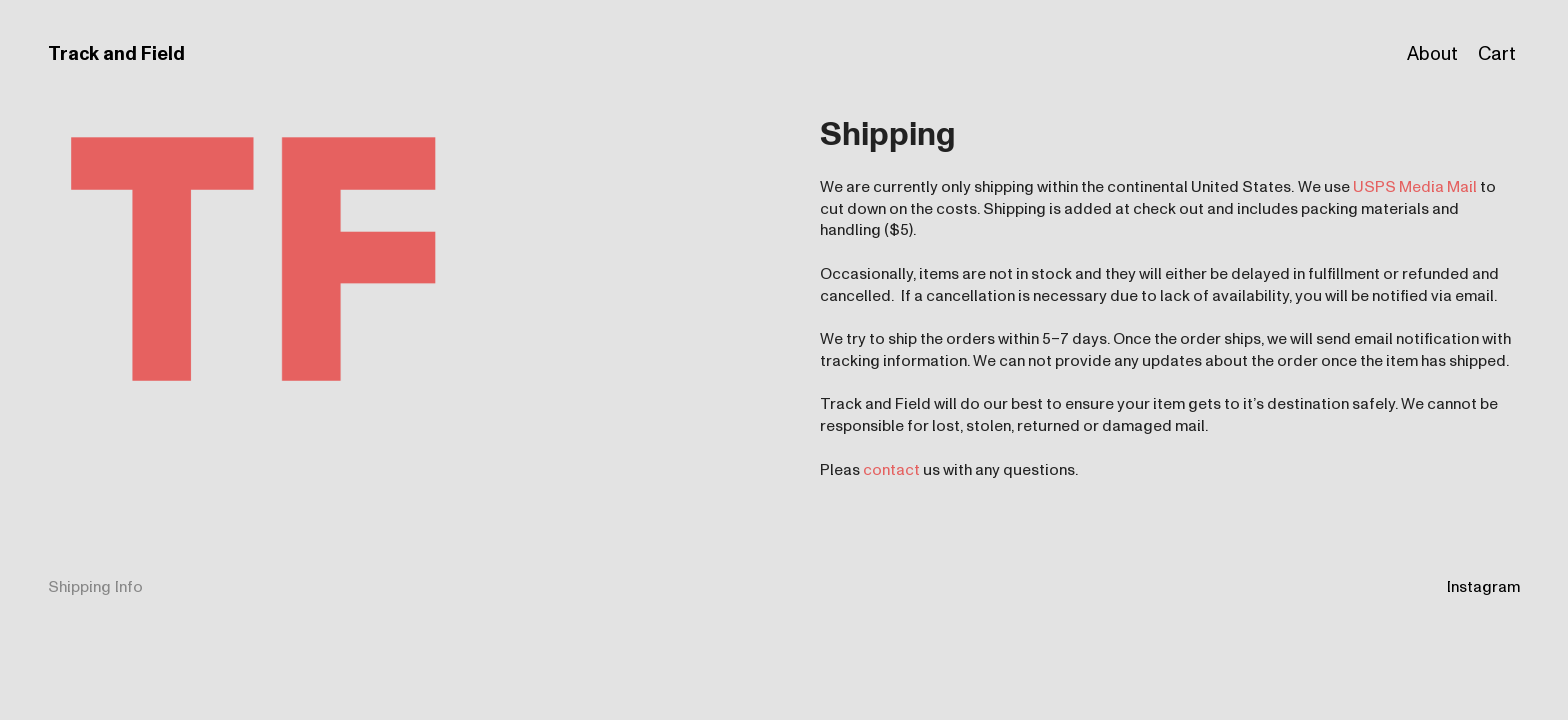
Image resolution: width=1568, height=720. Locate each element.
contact (891, 470)
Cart (1497, 54)
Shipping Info (95, 587)
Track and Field (116, 54)
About (1432, 54)
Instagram (1483, 587)
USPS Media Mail (1415, 187)
